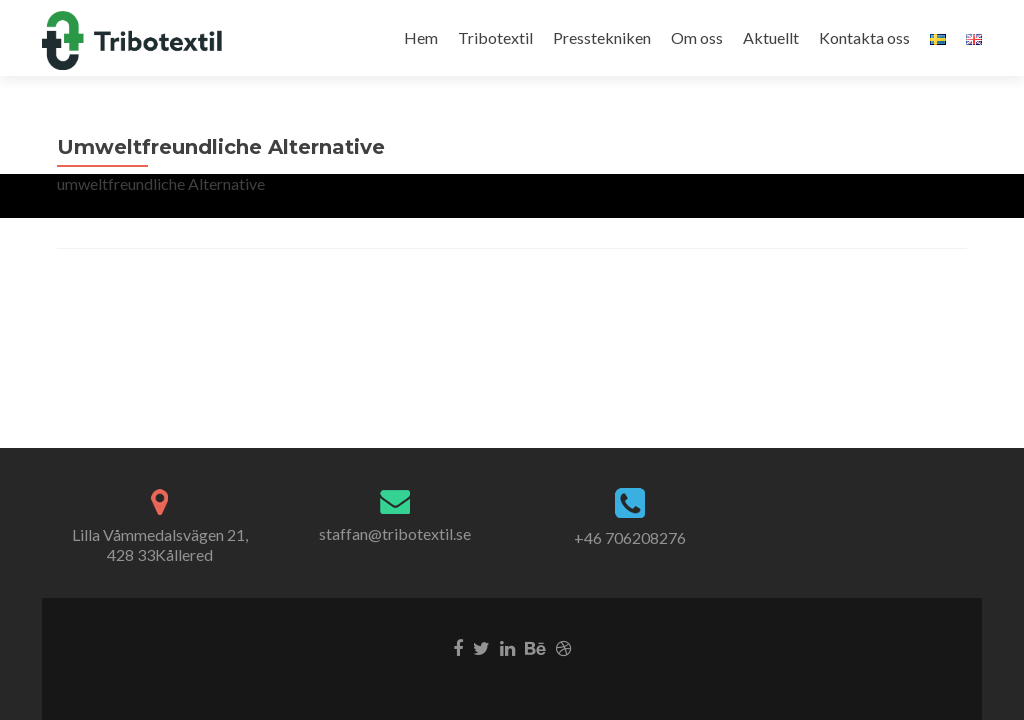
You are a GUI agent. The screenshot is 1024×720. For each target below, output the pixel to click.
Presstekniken (602, 37)
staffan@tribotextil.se (395, 533)
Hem (421, 37)
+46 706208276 (630, 537)
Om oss (697, 37)
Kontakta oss (864, 37)
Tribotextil (495, 37)
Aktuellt (771, 37)
